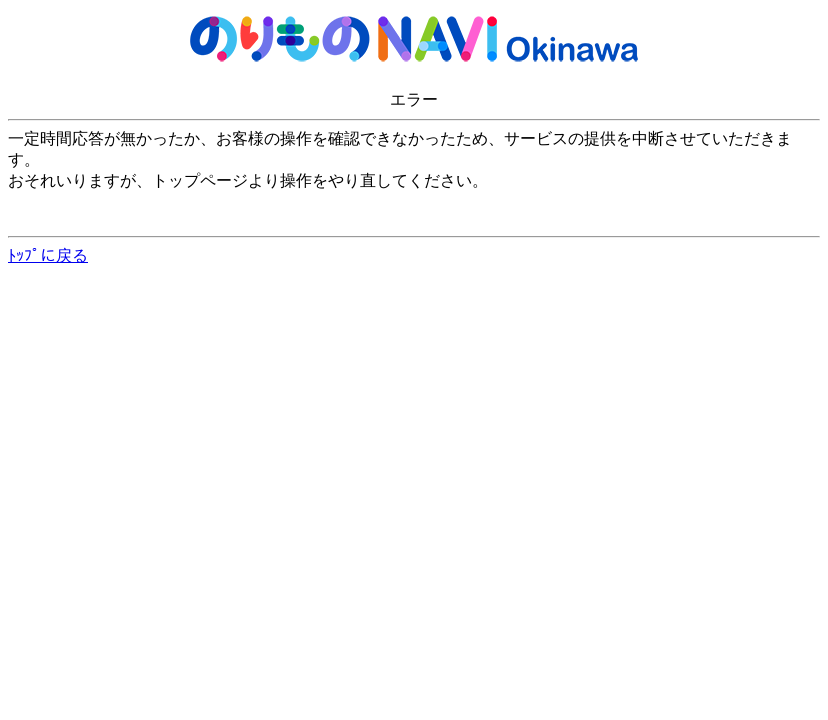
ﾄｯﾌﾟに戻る (48, 255)
